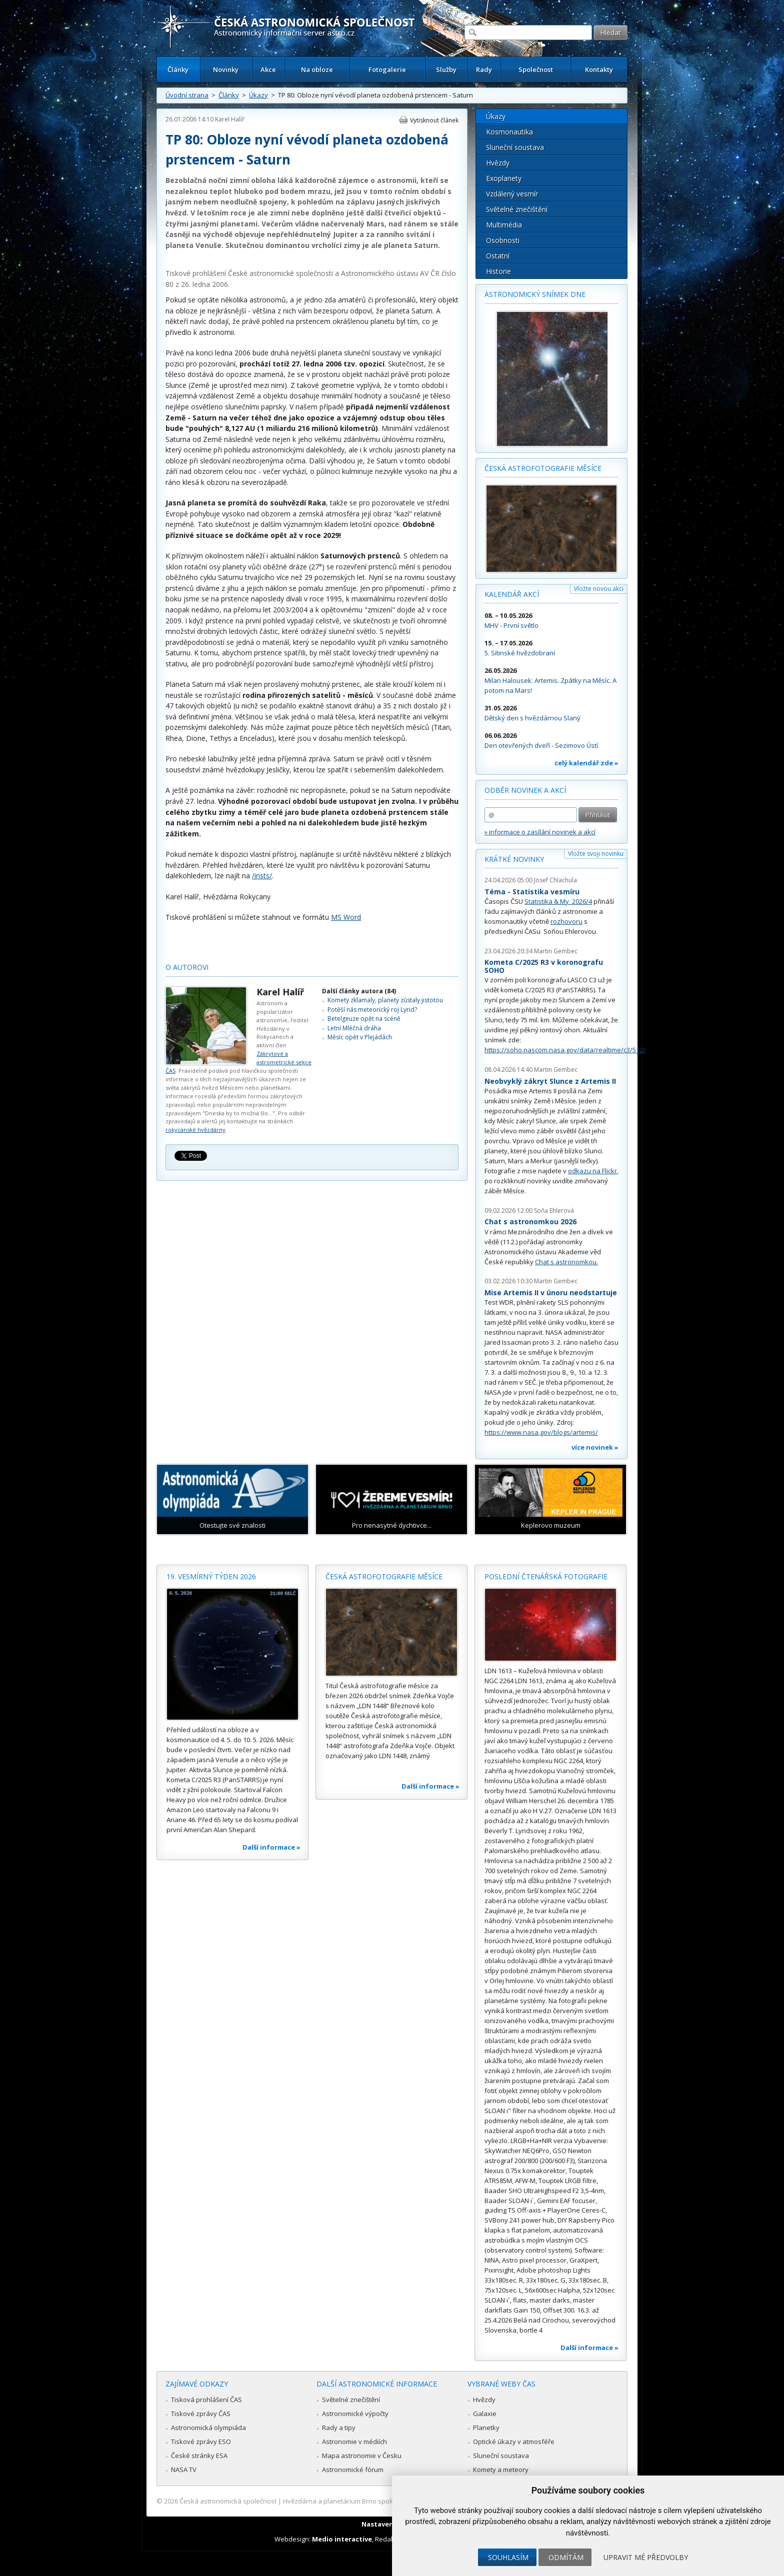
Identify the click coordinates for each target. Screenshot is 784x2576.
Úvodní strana (187, 94)
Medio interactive (342, 2539)
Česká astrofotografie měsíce (543, 468)
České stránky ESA (199, 2455)
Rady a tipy (339, 2427)
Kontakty (599, 69)
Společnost (535, 69)
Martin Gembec (556, 951)
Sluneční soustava (515, 147)
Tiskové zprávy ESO (201, 2441)
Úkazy (258, 94)
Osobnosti (503, 240)
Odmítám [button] (566, 2557)
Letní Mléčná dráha (354, 1028)
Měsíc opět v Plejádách (360, 1037)
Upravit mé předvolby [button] (646, 2557)
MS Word (346, 917)
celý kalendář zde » (586, 762)
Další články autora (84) (359, 991)
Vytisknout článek (434, 120)
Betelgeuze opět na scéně (364, 1018)
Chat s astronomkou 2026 (530, 1221)
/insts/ (262, 875)
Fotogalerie (387, 69)
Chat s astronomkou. (566, 1261)
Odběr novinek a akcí (525, 790)
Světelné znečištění (517, 209)
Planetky (486, 2427)
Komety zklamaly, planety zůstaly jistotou (385, 1000)
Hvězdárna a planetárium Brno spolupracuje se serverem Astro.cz (383, 2501)
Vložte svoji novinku (596, 853)
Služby (446, 69)
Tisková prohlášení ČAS (206, 2399)
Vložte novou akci (599, 588)
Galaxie (484, 2413)
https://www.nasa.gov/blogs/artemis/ (541, 1432)
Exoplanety (504, 178)
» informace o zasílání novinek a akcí (540, 831)
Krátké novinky (514, 859)
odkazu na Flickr (592, 1170)
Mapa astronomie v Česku (362, 2455)
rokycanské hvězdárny (196, 1129)
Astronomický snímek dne (535, 294)
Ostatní (498, 255)
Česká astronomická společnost (228, 2501)
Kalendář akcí (511, 594)
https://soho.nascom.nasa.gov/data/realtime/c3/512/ (565, 1049)
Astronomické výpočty (355, 2413)
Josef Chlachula (555, 880)
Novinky (225, 69)
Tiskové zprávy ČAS (200, 2413)
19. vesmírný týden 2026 (211, 1576)
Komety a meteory (500, 2469)
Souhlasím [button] (508, 2557)
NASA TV (183, 2469)
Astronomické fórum (353, 2469)
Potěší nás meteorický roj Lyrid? (372, 1009)
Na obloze (317, 69)
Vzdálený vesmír (512, 193)
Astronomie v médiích (354, 2441)
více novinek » (595, 1447)
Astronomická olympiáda (208, 2427)
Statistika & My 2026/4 (558, 901)
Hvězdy (498, 162)
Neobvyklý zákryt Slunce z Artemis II (550, 1081)
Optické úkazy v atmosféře (513, 2441)
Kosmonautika (509, 131)
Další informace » (271, 1847)
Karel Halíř (229, 119)
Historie (498, 271)
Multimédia (504, 224)
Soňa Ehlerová (554, 1210)
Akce (268, 69)
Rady (484, 69)
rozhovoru (566, 921)
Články (178, 69)
